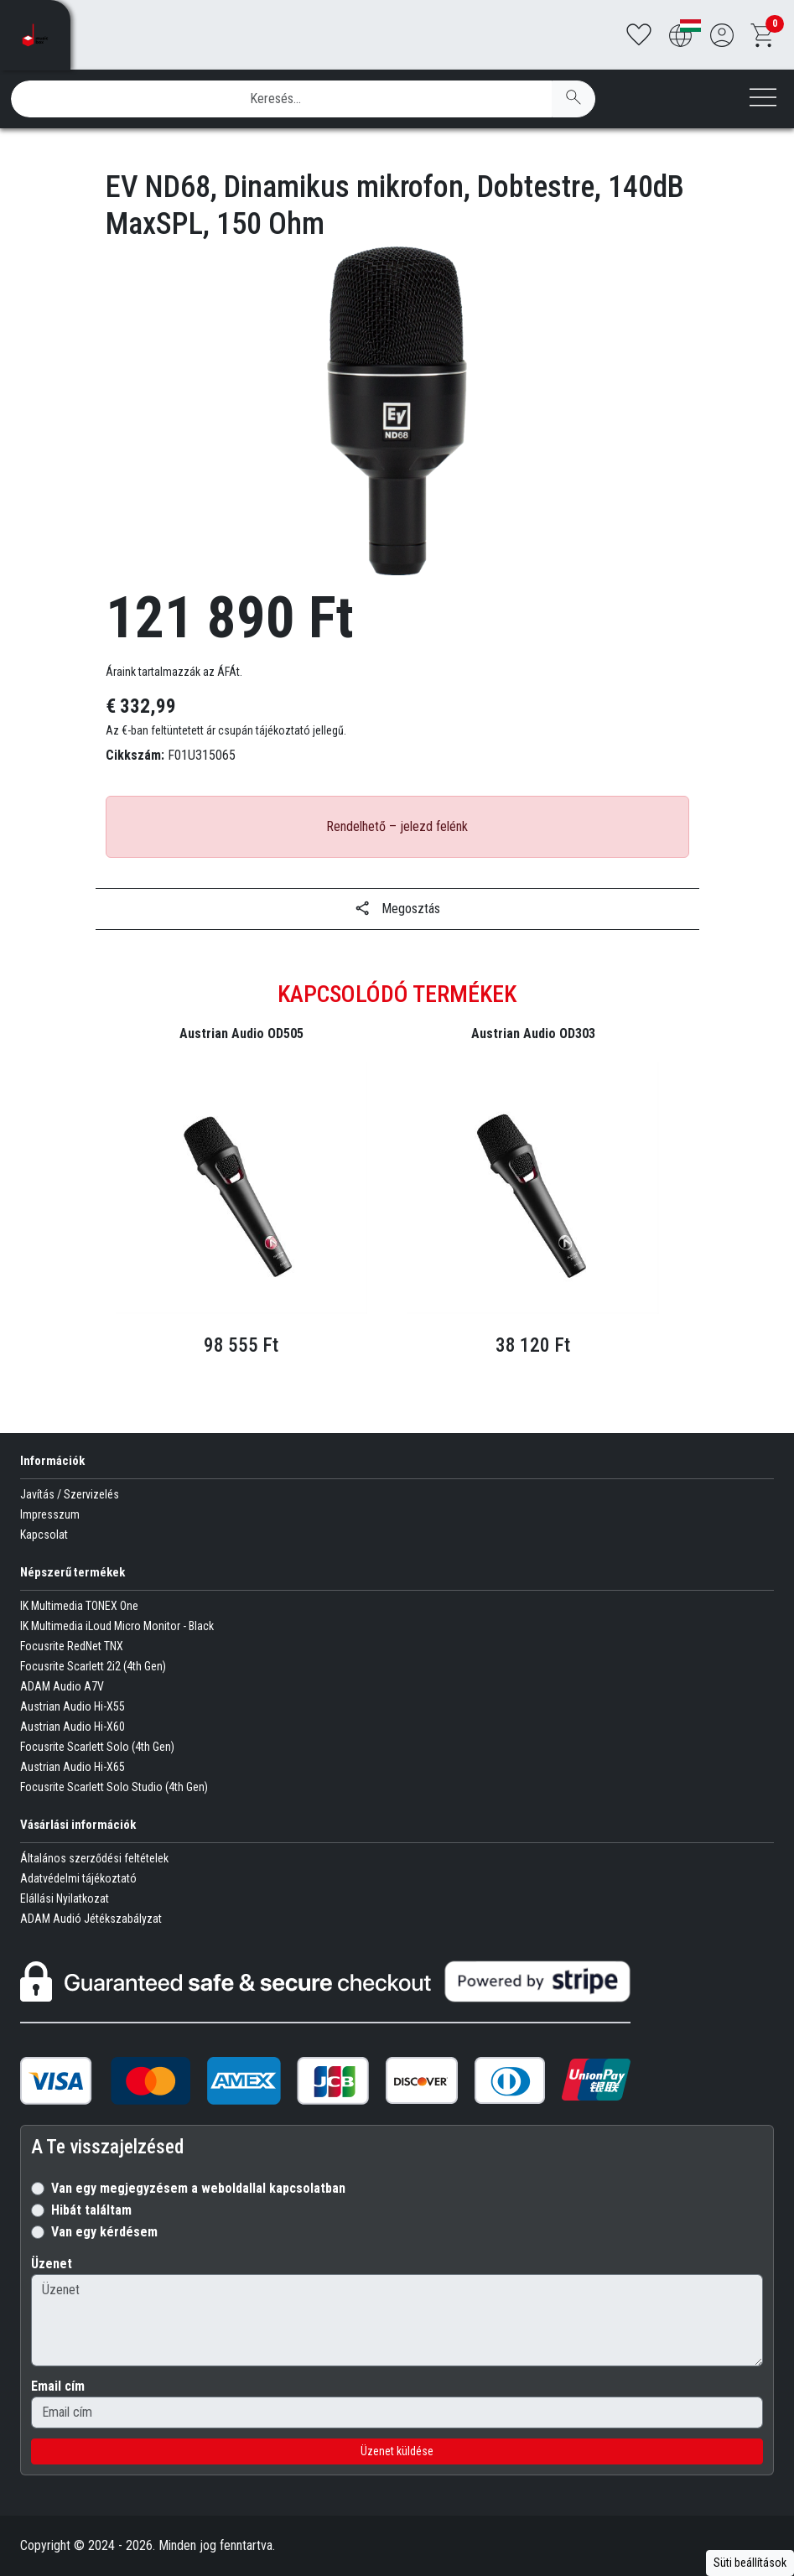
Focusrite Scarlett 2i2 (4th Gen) (93, 1666)
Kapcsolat (44, 1534)
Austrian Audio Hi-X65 (72, 1767)
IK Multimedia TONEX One (79, 1606)
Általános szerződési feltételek (94, 1858)
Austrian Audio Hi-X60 (72, 1726)
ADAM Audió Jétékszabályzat (91, 1918)
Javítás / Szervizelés (69, 1494)
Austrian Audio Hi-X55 (72, 1706)
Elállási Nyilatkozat (64, 1898)
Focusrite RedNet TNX (71, 1646)
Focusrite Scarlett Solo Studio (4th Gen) (114, 1787)
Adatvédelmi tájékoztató (78, 1878)
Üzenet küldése (397, 2451)
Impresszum (50, 1514)
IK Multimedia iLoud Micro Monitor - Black (117, 1626)
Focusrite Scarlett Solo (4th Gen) (97, 1746)
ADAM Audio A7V (62, 1686)
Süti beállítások (750, 2562)
